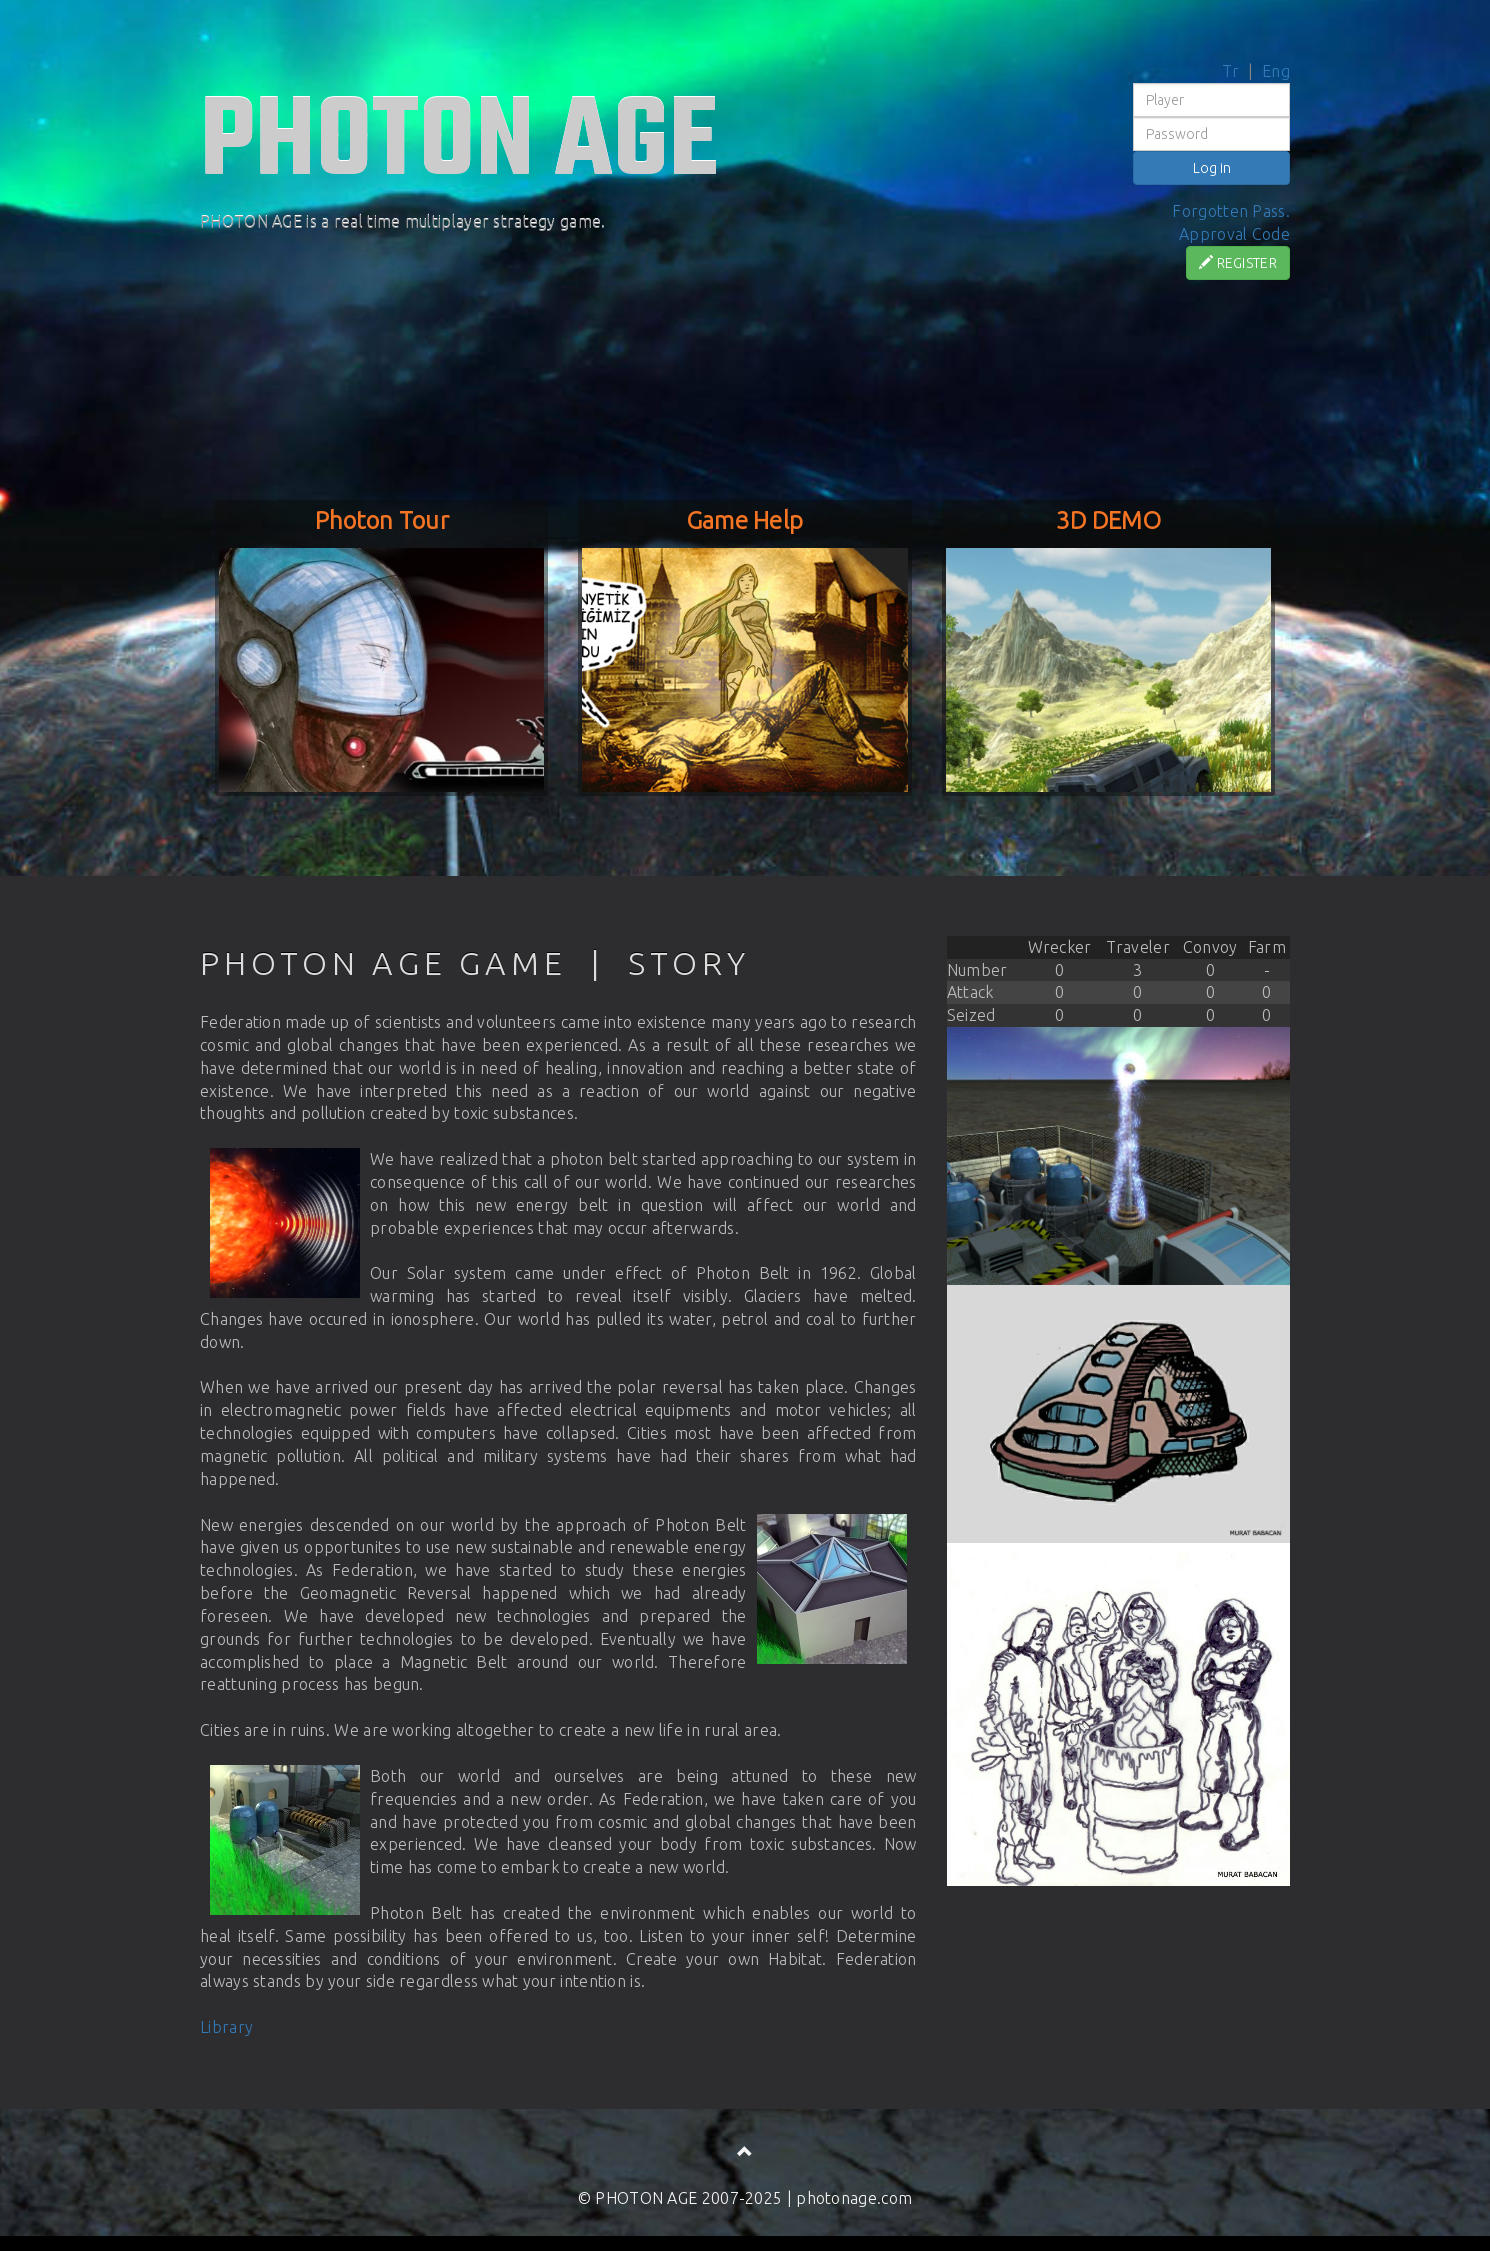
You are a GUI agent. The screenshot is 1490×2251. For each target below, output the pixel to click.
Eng (1276, 71)
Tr (1231, 71)
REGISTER (1238, 263)
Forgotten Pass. (1231, 211)
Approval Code (1234, 234)
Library (226, 2027)
